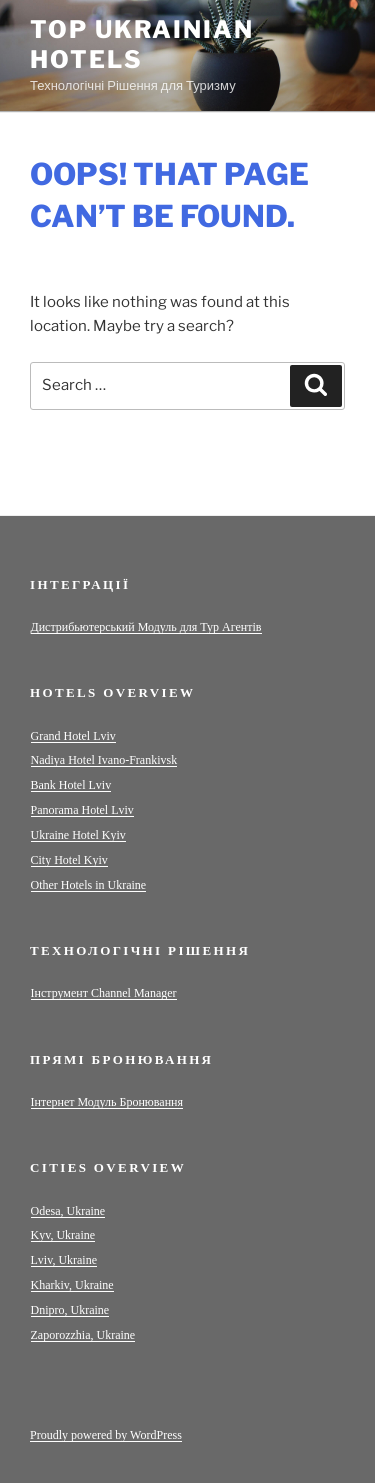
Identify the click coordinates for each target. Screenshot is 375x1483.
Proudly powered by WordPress (106, 1435)
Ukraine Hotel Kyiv (78, 835)
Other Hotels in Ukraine (89, 885)
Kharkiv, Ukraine (72, 1285)
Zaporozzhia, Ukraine (83, 1335)
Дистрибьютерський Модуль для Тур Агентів (146, 627)
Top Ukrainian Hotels (142, 44)
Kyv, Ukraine (63, 1235)
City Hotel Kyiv (69, 860)
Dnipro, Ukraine (70, 1310)
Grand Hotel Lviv (73, 736)
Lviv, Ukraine (64, 1260)
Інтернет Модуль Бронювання (107, 1102)
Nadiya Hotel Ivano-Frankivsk (104, 760)
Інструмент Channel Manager (104, 993)
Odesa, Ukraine (68, 1211)
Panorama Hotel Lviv (82, 810)
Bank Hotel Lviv (71, 785)
